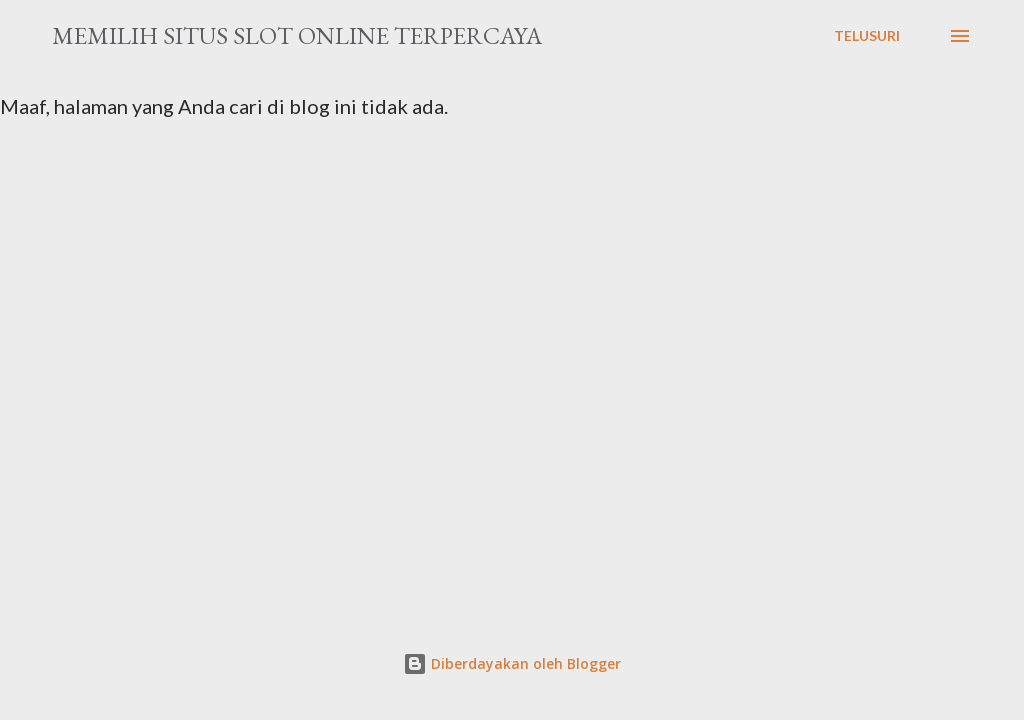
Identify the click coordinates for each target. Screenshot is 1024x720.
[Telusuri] (867, 36)
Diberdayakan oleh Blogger (512, 663)
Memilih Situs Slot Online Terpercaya (297, 35)
